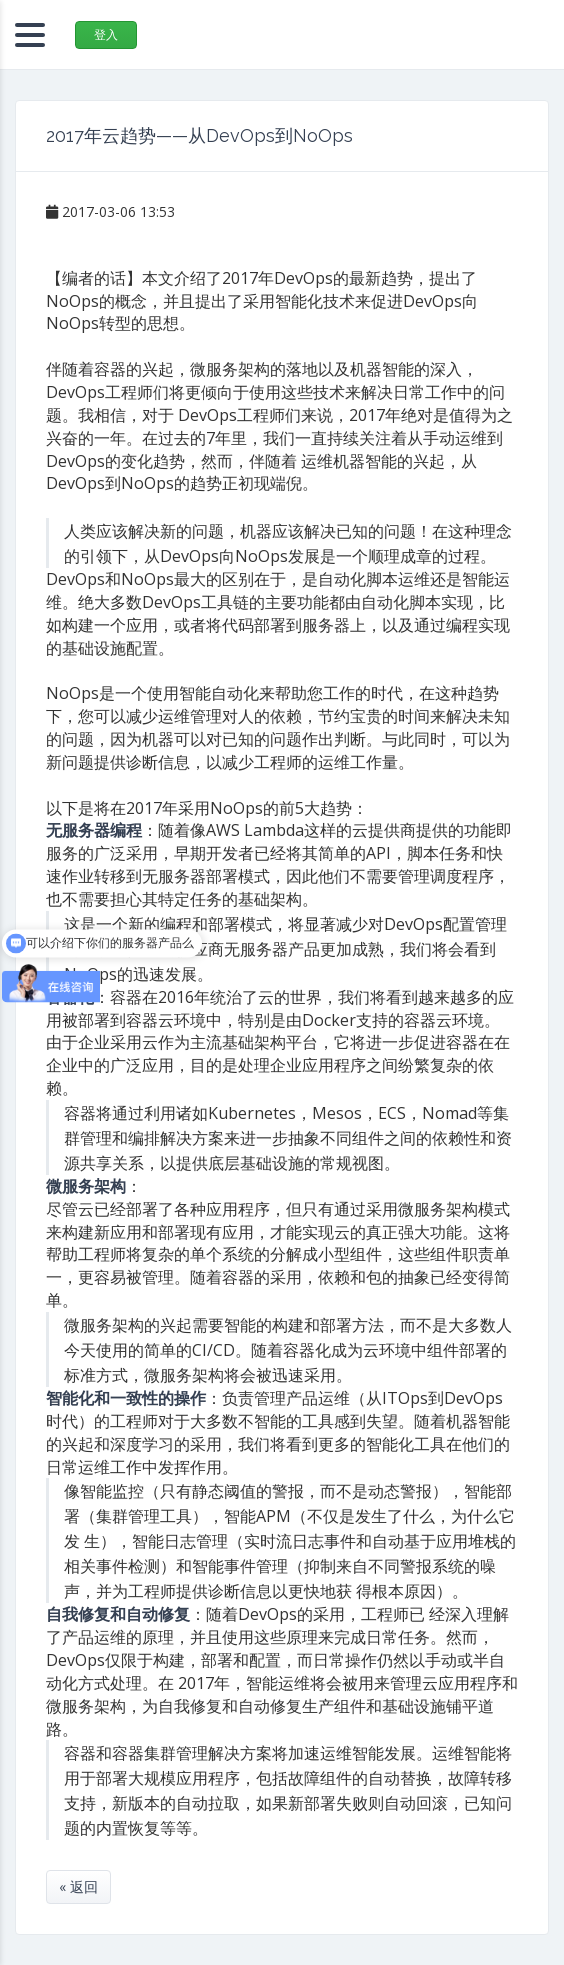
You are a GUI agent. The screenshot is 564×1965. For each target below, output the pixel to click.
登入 (106, 34)
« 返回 (78, 1886)
